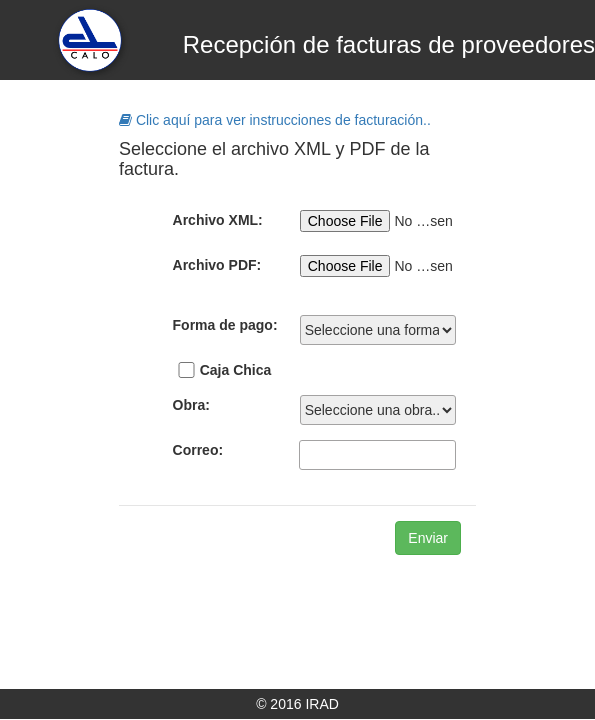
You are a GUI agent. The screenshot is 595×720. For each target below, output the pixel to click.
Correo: (198, 450)
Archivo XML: (218, 220)
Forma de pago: (225, 325)
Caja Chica (236, 370)
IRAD (321, 704)
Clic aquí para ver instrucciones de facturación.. (275, 120)
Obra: (191, 405)
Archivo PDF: (217, 265)
